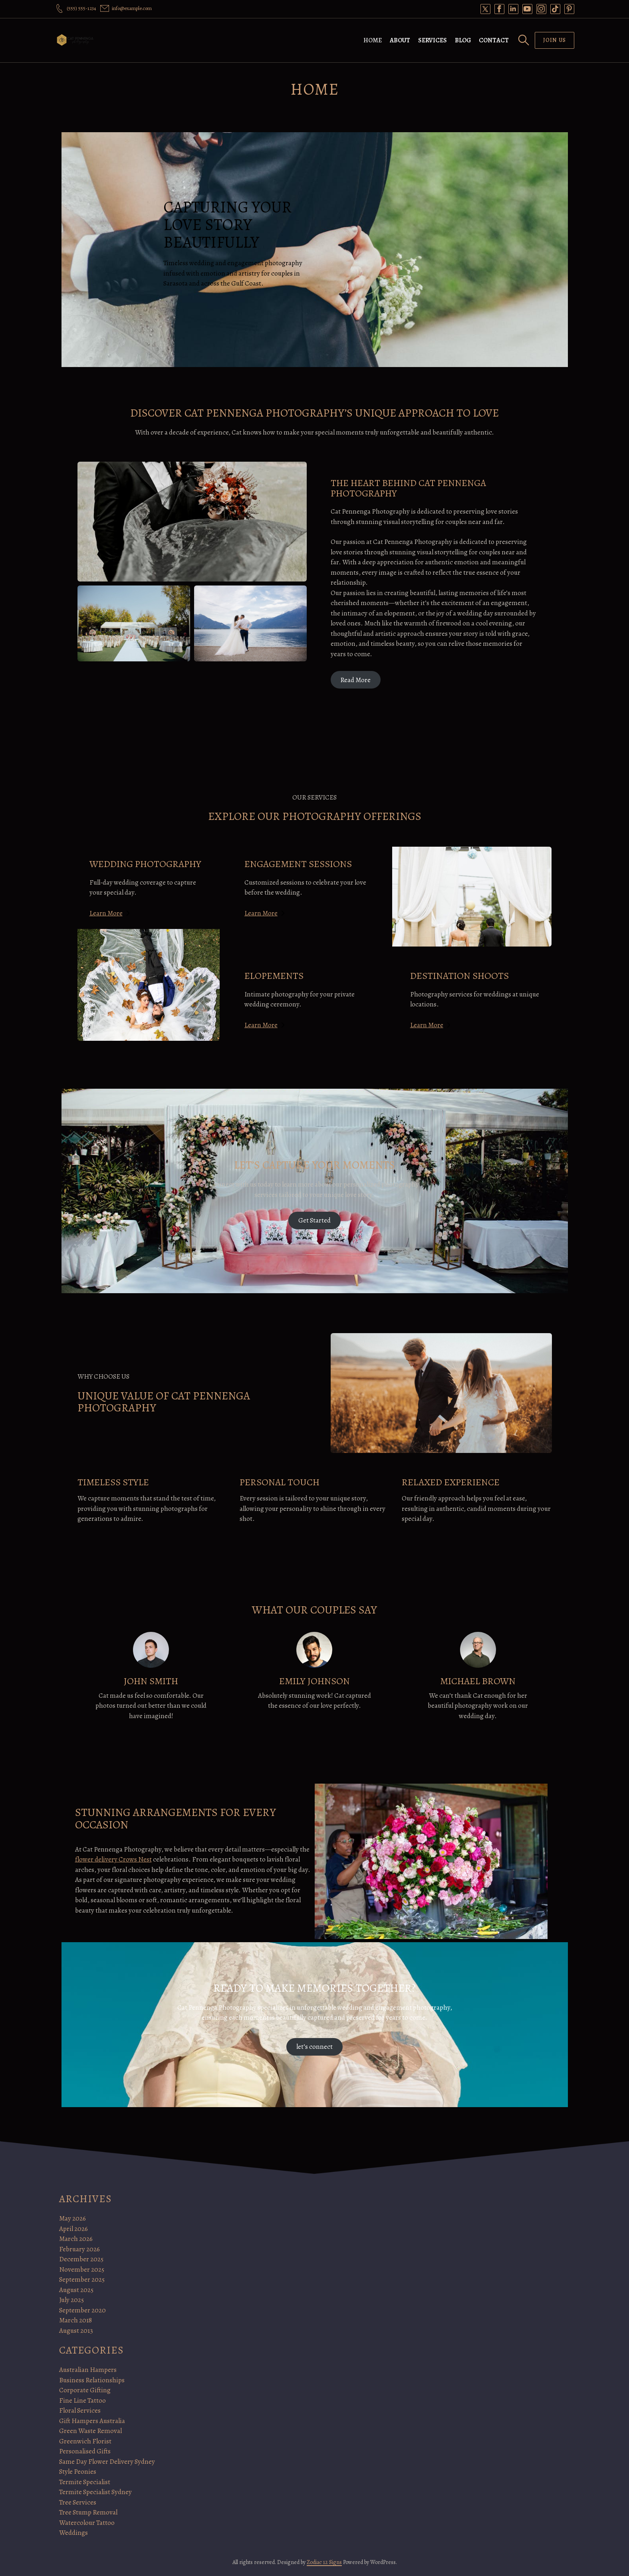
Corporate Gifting (85, 2390)
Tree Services (77, 2502)
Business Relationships (92, 2380)
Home (372, 40)
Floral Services (80, 2410)
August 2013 (76, 2330)
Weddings (73, 2532)
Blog (463, 40)
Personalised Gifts (85, 2451)
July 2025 (71, 2299)
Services (432, 40)
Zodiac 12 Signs (324, 2562)
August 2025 (76, 2289)
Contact (494, 40)
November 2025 (81, 2269)
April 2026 (73, 2228)
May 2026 (72, 2218)
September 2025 (82, 2279)
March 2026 (76, 2238)
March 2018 (75, 2320)
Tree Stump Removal (88, 2512)
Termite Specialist (84, 2482)
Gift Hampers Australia (92, 2420)
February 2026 (79, 2249)
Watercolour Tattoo (87, 2522)
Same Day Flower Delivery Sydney (107, 2461)
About (400, 40)
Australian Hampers (88, 2369)
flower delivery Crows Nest (113, 1859)
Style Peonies (77, 2471)
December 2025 (81, 2259)
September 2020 (82, 2310)
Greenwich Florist (85, 2441)
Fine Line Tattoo (82, 2400)
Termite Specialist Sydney (95, 2492)
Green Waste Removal (90, 2430)
